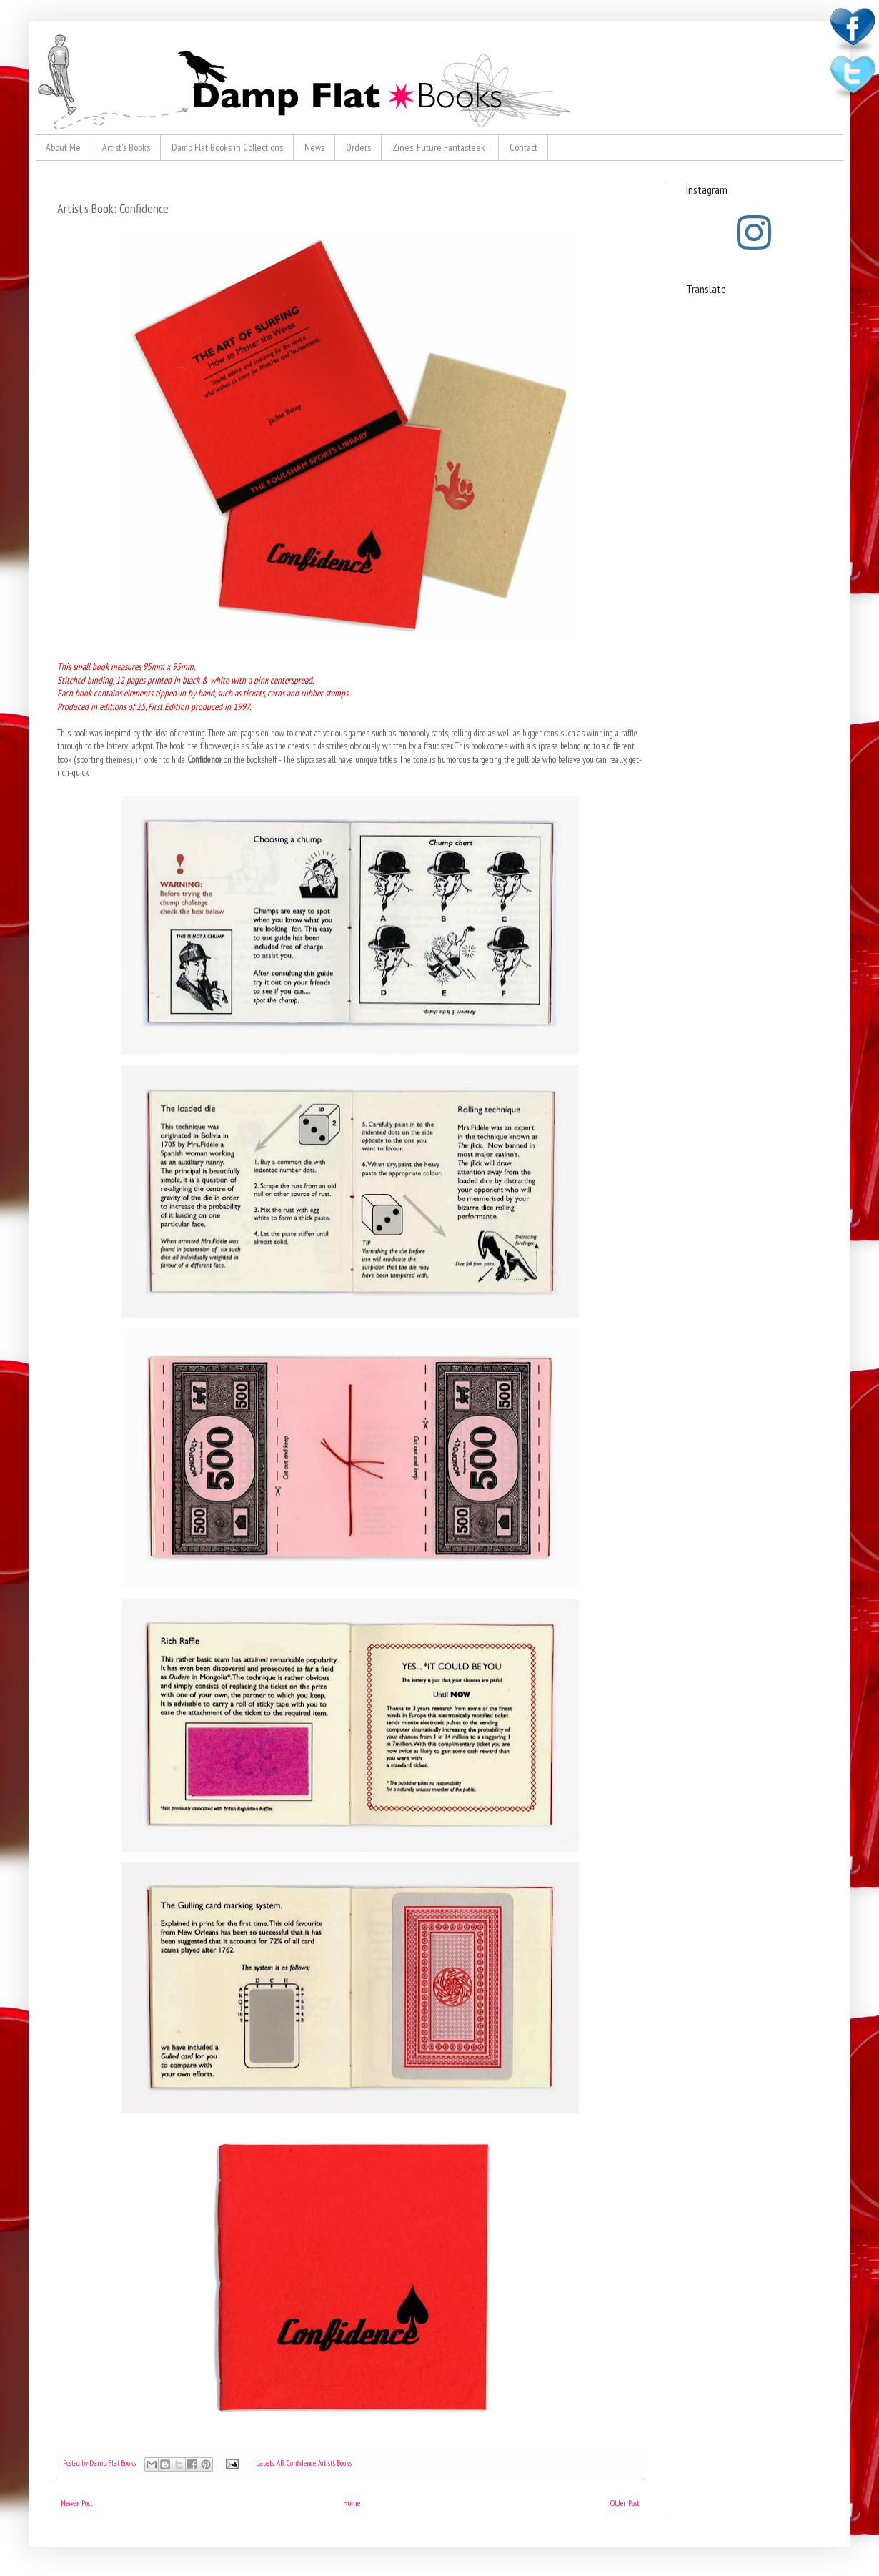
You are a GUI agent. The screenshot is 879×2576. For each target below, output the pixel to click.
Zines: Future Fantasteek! (440, 147)
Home (351, 2502)
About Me (63, 147)
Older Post (625, 2502)
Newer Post (77, 2502)
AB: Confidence (296, 2463)
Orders (358, 147)
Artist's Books (126, 147)
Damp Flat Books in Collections (227, 147)
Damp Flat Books (113, 2463)
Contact (523, 147)
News (314, 147)
